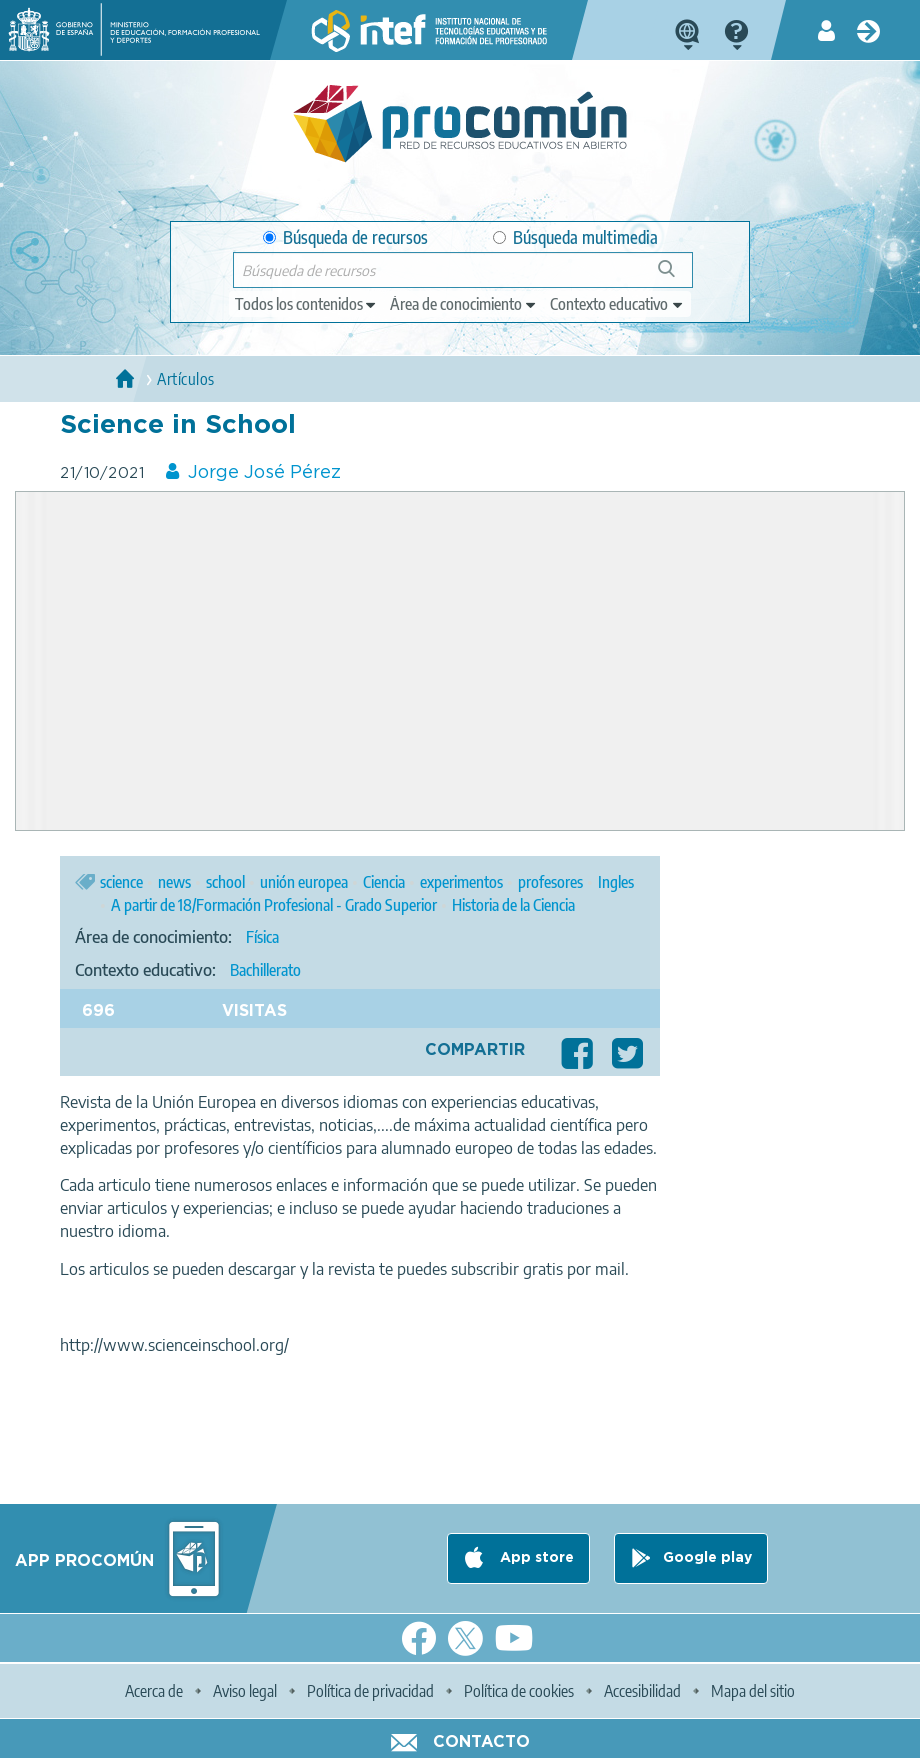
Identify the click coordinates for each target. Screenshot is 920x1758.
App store (535, 1558)
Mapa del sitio (753, 1691)
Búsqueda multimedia (575, 237)
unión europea (304, 882)
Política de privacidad (370, 1691)
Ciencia (384, 882)
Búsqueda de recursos (345, 237)
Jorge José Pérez (264, 473)
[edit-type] (306, 304)
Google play (707, 1558)
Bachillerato (265, 970)
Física (262, 937)
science (121, 882)
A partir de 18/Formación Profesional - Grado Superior (274, 905)
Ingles (616, 882)
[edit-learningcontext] (617, 304)
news (174, 882)
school (225, 882)
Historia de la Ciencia (513, 905)
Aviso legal (245, 1691)
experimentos (461, 882)
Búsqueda (677, 276)
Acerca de (154, 1691)
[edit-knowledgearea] (464, 304)
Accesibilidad (642, 1691)
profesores (550, 882)
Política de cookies (519, 1691)
